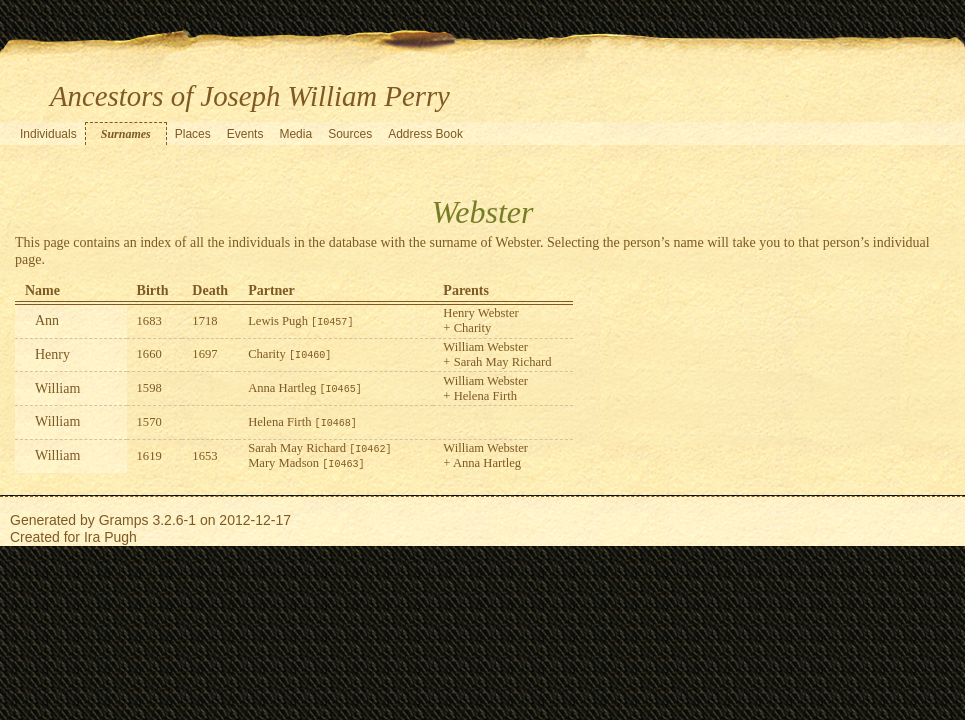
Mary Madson (306, 463)
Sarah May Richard (319, 448)
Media (295, 134)
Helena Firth (302, 422)
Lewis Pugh (300, 321)
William (57, 388)
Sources (350, 134)
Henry (52, 354)
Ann (47, 320)
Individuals (48, 134)
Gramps (124, 520)
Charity (289, 354)
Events (245, 134)
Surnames (126, 134)
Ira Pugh (110, 537)
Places (193, 134)
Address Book (425, 134)
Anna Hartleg (305, 388)
